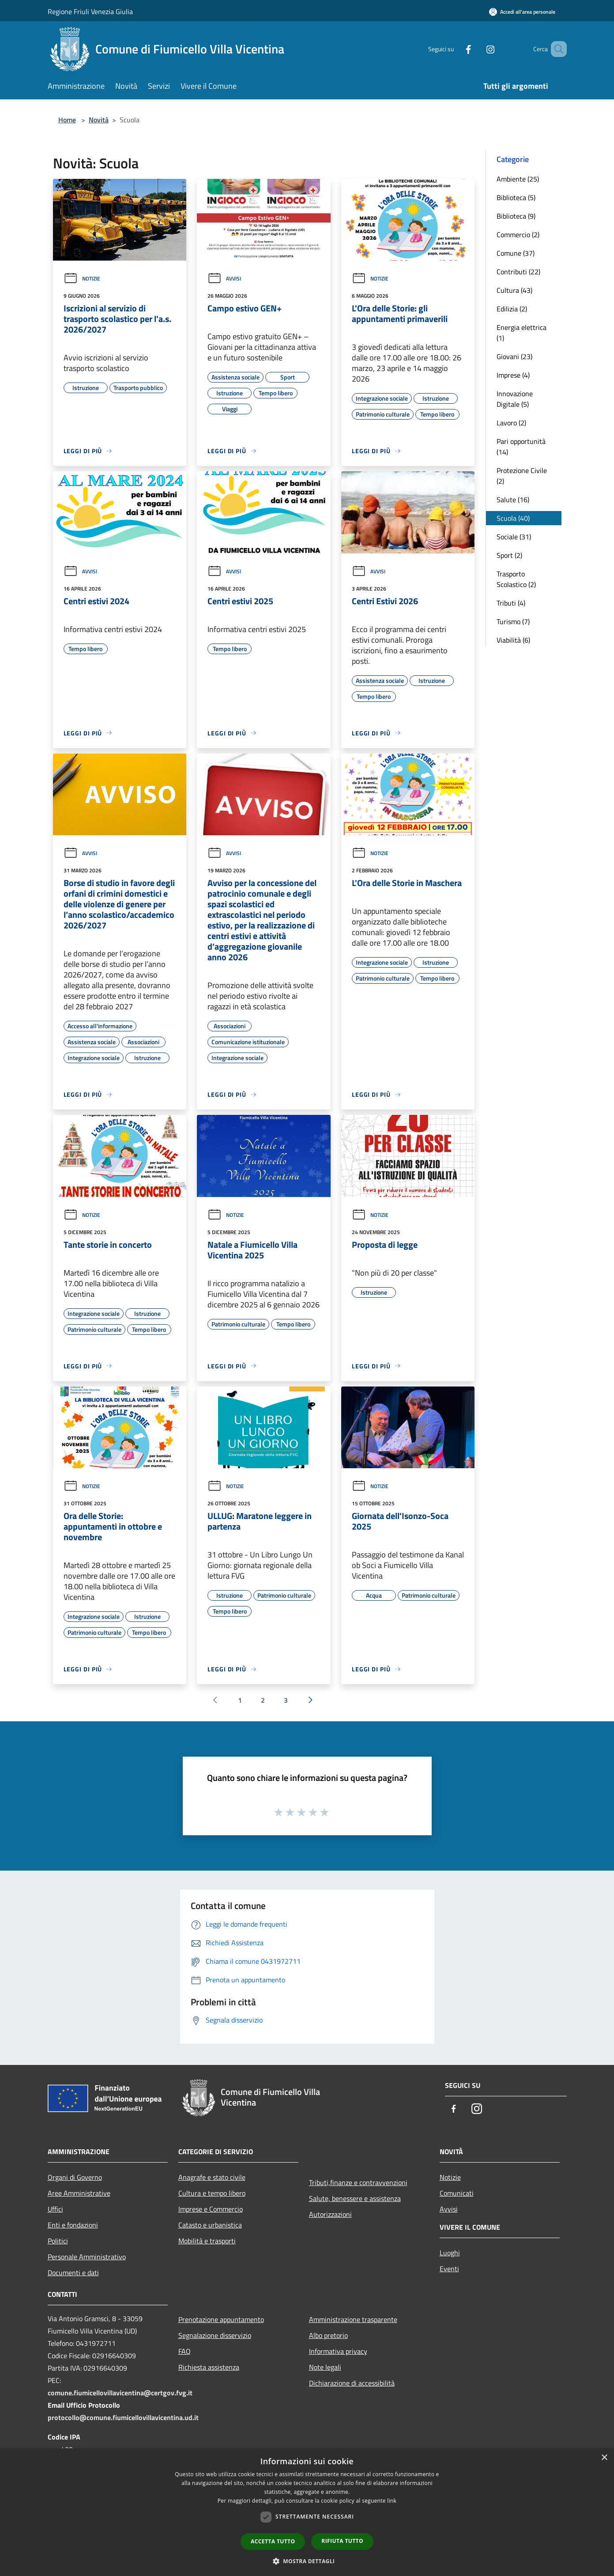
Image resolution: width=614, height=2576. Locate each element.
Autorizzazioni (330, 2214)
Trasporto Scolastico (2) (516, 579)
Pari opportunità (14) (521, 446)
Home (67, 119)
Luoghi (450, 2252)
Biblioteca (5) (516, 197)
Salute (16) (513, 499)
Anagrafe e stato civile (211, 2177)
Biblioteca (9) (516, 216)
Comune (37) (516, 253)
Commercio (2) (518, 234)
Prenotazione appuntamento (221, 2319)
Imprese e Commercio (210, 2209)
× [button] (604, 2458)
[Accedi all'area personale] (522, 11)
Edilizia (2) (512, 308)
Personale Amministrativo (87, 2256)
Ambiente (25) (518, 179)
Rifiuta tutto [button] (342, 2541)
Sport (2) (509, 555)
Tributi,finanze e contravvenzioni (358, 2182)
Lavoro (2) (511, 422)
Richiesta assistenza (208, 2367)
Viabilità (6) (513, 640)
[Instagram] (477, 49)
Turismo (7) (513, 621)
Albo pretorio (328, 2335)
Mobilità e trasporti (207, 2240)
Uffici (55, 2209)
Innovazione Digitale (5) (515, 398)
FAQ (184, 2351)
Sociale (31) (514, 536)
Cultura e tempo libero (211, 2193)
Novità (99, 119)
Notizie (82, 278)
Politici (58, 2240)
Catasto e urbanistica (210, 2225)
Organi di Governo (75, 2177)
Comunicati (457, 2193)
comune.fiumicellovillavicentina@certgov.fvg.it (120, 2392)
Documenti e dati (73, 2272)
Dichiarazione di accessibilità (352, 2383)
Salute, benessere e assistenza (355, 2198)
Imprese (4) (513, 375)
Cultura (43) (514, 290)
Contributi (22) (518, 271)
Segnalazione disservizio (214, 2335)
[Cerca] (556, 49)
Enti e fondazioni (73, 2225)
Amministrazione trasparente (353, 2319)
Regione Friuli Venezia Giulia (90, 11)
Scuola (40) (513, 518)
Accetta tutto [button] (273, 2541)
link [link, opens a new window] (391, 2500)
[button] (307, 2561)
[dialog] (307, 2512)
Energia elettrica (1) (521, 332)
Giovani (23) (514, 356)
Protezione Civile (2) (522, 475)
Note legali (325, 2367)
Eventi (449, 2268)
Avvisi (224, 278)
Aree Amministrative (79, 2193)
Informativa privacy (338, 2351)
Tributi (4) (511, 603)
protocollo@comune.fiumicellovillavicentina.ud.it (123, 2417)
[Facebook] (455, 49)
